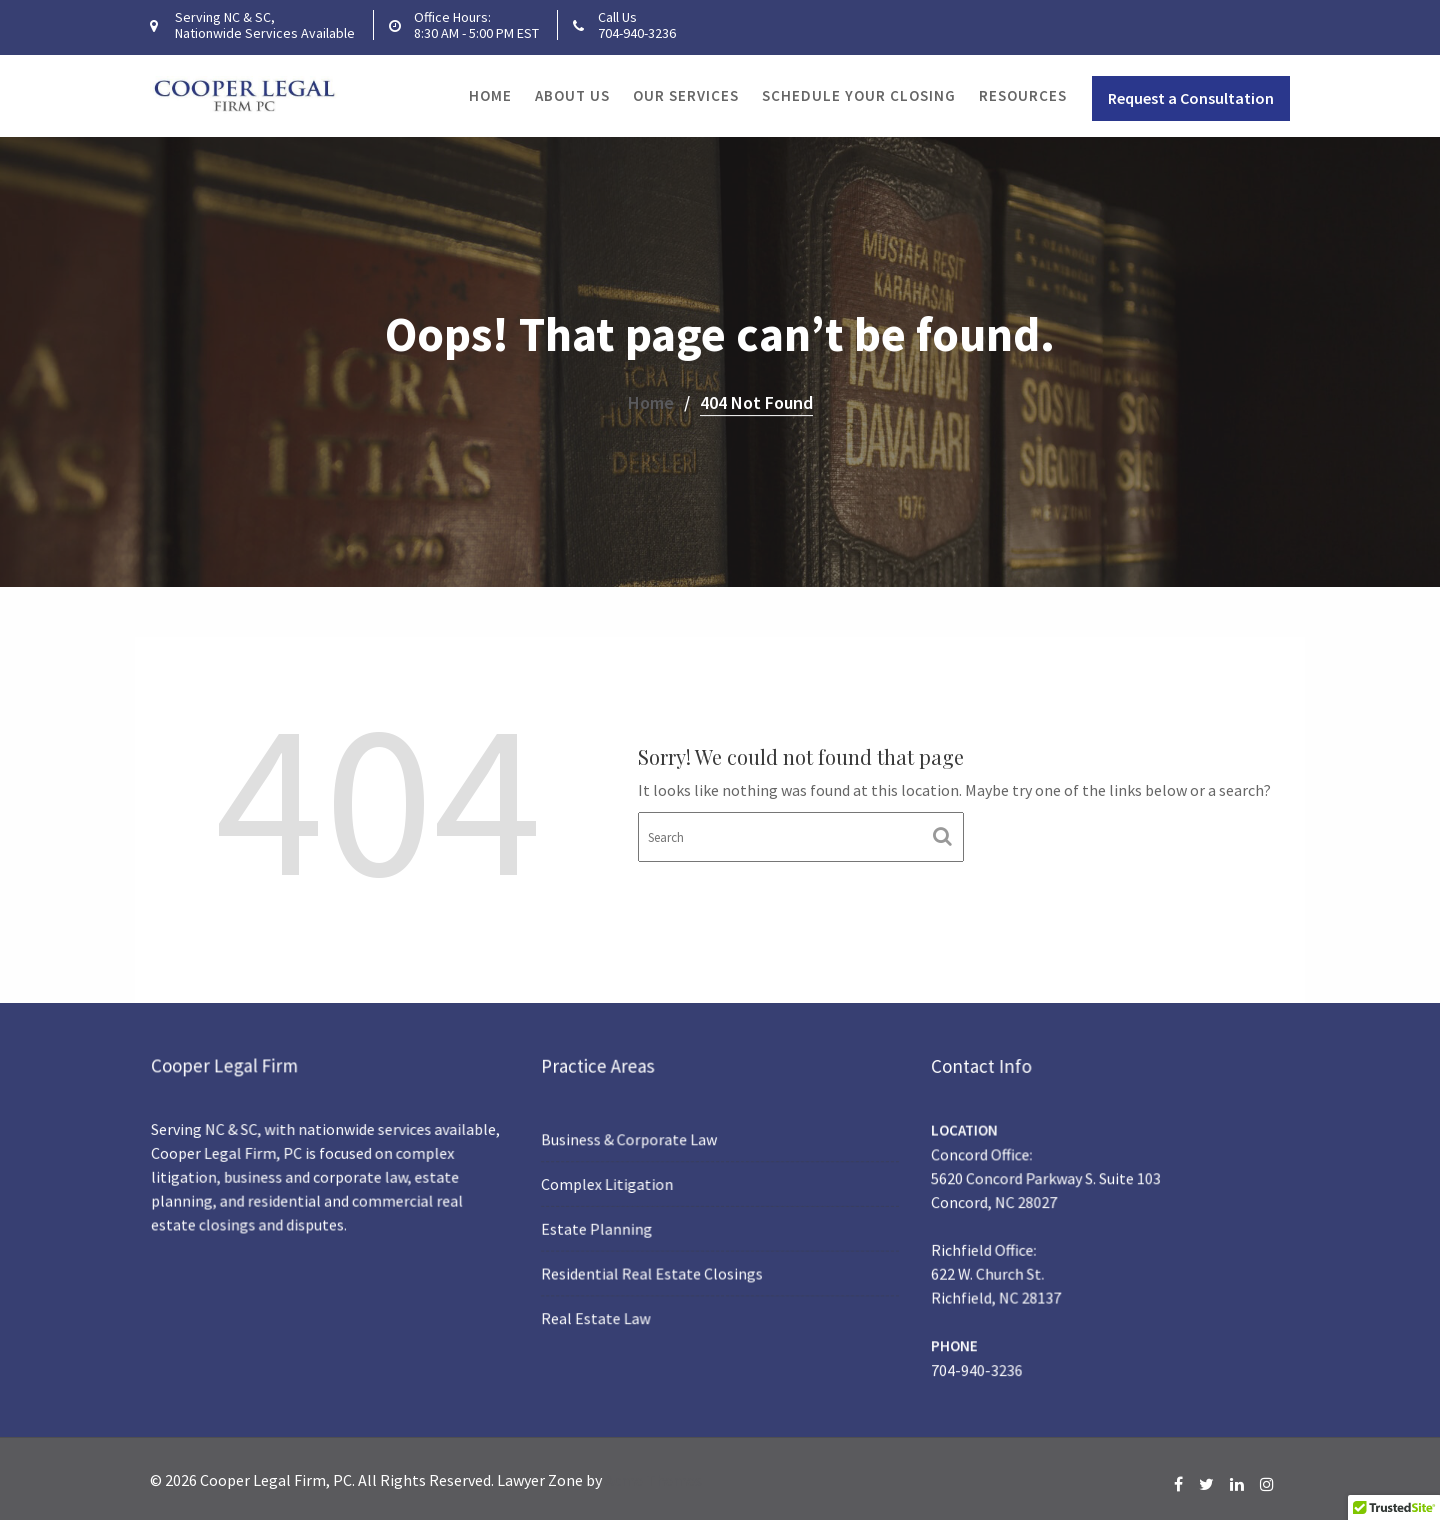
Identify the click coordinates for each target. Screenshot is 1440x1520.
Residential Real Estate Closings (655, 1270)
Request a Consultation (1191, 98)
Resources (1023, 95)
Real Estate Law (601, 1312)
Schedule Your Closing (859, 95)
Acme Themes (653, 1480)
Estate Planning (602, 1227)
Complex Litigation (612, 1184)
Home (490, 95)
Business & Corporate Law (633, 1141)
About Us (572, 95)
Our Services (686, 95)
